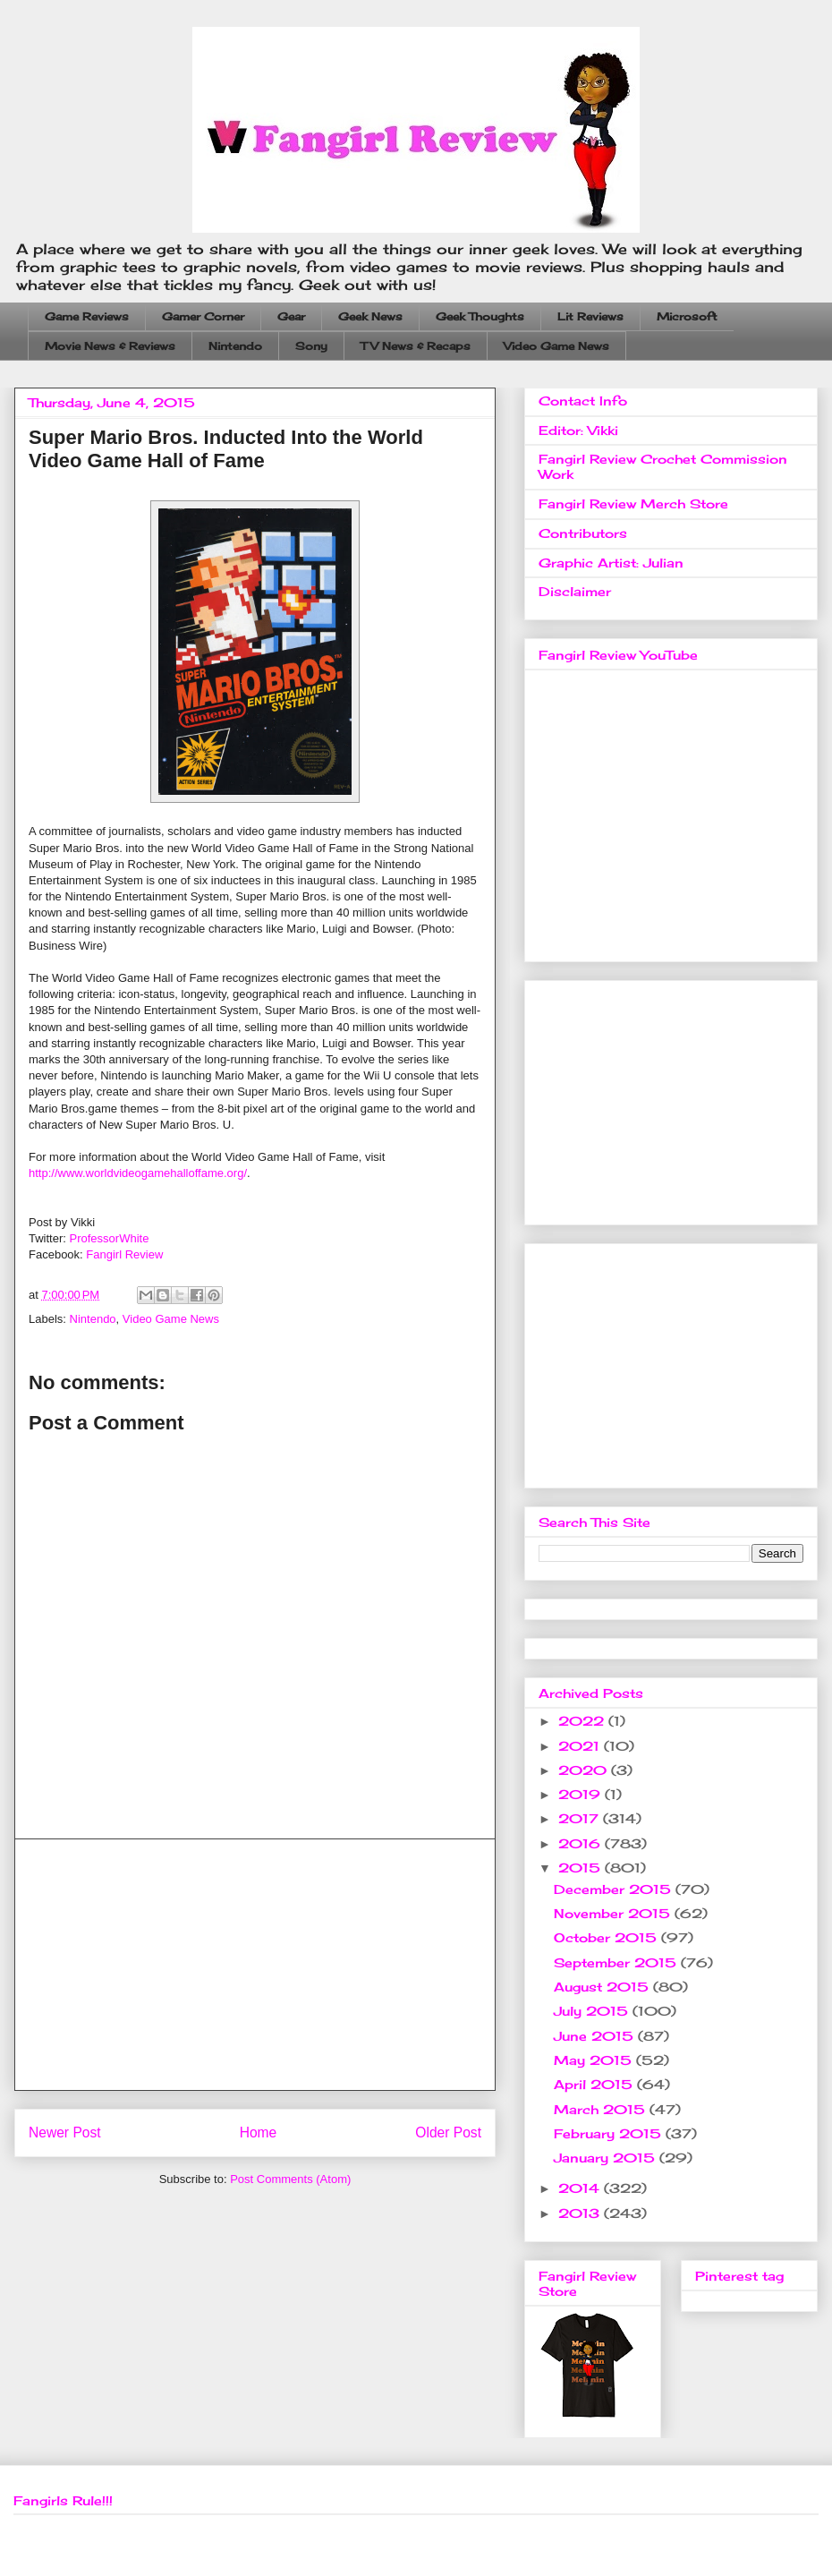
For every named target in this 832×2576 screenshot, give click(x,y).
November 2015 (614, 1913)
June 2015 (596, 2035)
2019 (581, 1794)
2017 (580, 1818)
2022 (583, 1720)
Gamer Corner (203, 316)
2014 (581, 2188)
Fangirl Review (124, 1254)
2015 (581, 1867)
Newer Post (65, 2132)
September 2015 (617, 1962)
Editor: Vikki (578, 430)
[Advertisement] (255, 1965)
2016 (581, 1843)
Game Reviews (87, 316)
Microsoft (687, 316)
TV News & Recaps (416, 346)
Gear (291, 316)
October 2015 (607, 1937)
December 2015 (614, 1889)
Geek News (370, 316)
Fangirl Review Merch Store (633, 503)
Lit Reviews (590, 316)
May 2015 (595, 2060)
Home (258, 2132)
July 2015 (593, 2010)
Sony (311, 346)
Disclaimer (575, 591)
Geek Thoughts (480, 316)
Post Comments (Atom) (290, 2179)
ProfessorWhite (109, 1238)
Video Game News (556, 346)
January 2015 (606, 2157)
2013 (581, 2213)
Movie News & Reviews (110, 346)
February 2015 (610, 2133)
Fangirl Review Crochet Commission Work (663, 466)
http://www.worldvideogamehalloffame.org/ (138, 1173)
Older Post (448, 2132)
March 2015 (601, 2109)
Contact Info (583, 400)
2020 (584, 1770)
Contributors (583, 533)
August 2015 (603, 1986)
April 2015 (595, 2084)
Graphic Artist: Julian (611, 562)
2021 (581, 1745)
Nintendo (235, 346)
